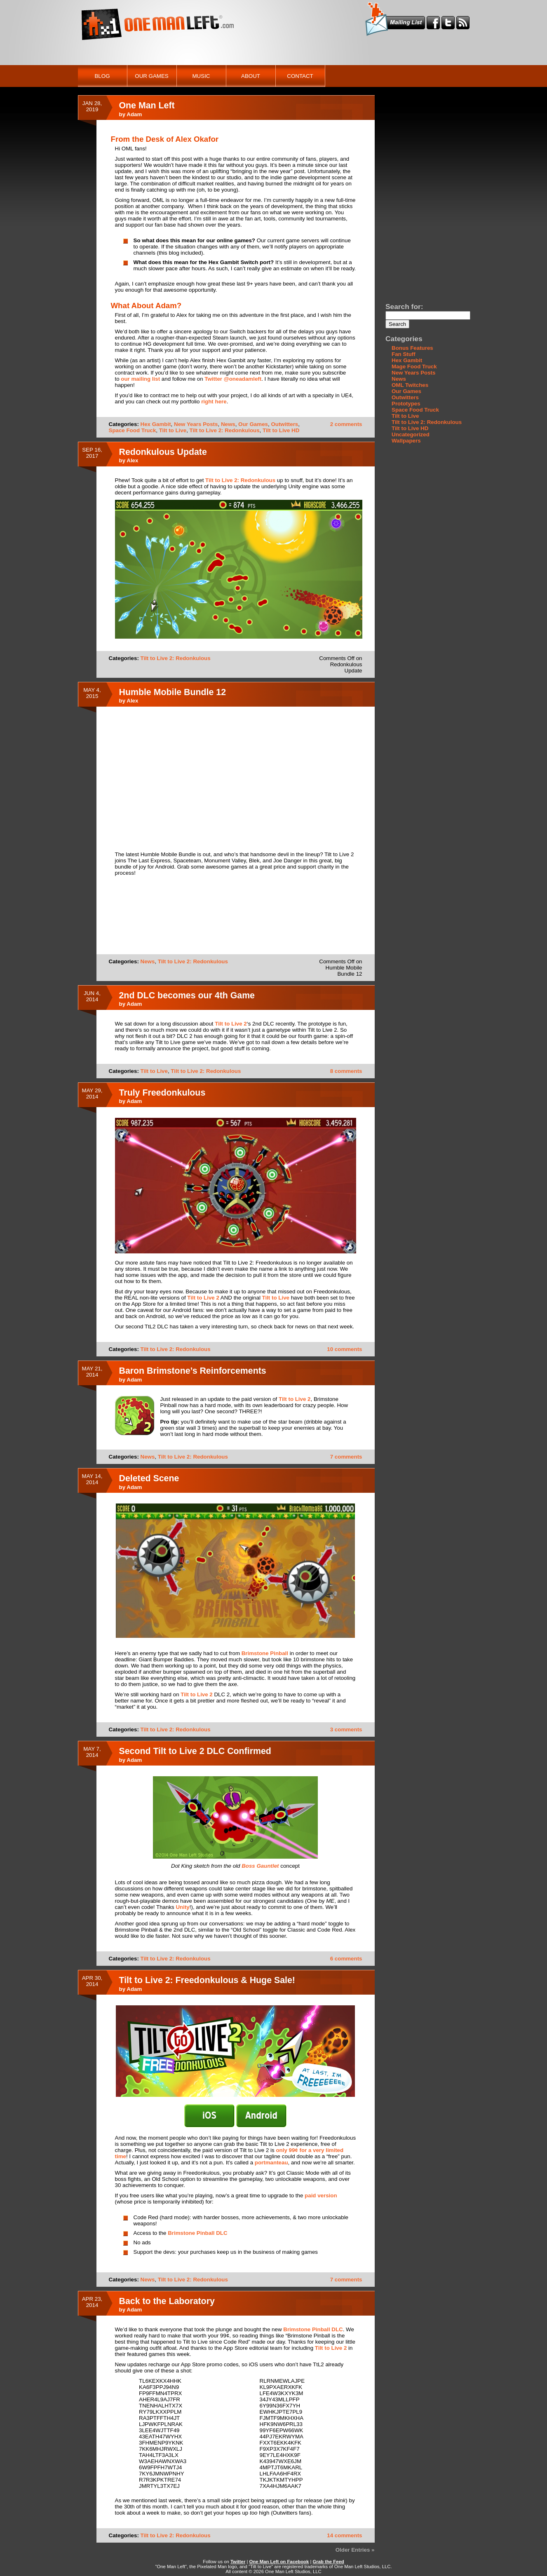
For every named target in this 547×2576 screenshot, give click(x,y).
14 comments (344, 2535)
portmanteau (271, 2162)
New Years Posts (196, 424)
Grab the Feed (328, 2561)
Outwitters (284, 424)
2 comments (346, 424)
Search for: (404, 306)
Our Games (151, 76)
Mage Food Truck (414, 366)
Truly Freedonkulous (162, 1093)
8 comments (346, 1071)
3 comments (346, 1729)
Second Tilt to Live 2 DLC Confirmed (195, 1751)
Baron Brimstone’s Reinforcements (192, 1371)
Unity (182, 1907)
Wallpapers (406, 441)
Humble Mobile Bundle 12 (172, 692)
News (228, 424)
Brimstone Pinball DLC (197, 2233)
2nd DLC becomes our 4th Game (187, 995)
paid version (321, 2195)
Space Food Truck (132, 430)
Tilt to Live (172, 430)
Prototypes (406, 403)
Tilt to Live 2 (231, 1024)
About (250, 76)
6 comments (346, 1958)
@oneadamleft (241, 379)
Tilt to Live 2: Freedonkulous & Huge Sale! (207, 1980)
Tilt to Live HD (281, 430)
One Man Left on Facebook (279, 2561)
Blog (102, 76)
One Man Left (147, 105)
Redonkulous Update (163, 452)
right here (213, 401)
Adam (134, 114)
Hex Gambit (156, 424)
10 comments (344, 1349)
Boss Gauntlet (260, 1866)
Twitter (237, 2561)
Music (201, 76)
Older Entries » (355, 2550)
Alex (132, 460)
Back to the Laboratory (167, 2301)
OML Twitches (410, 385)
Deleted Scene (149, 1478)
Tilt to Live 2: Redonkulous (225, 430)
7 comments (346, 1457)
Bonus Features (412, 348)
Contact (300, 76)
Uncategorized (411, 434)
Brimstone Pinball (264, 1653)
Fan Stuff (404, 354)
